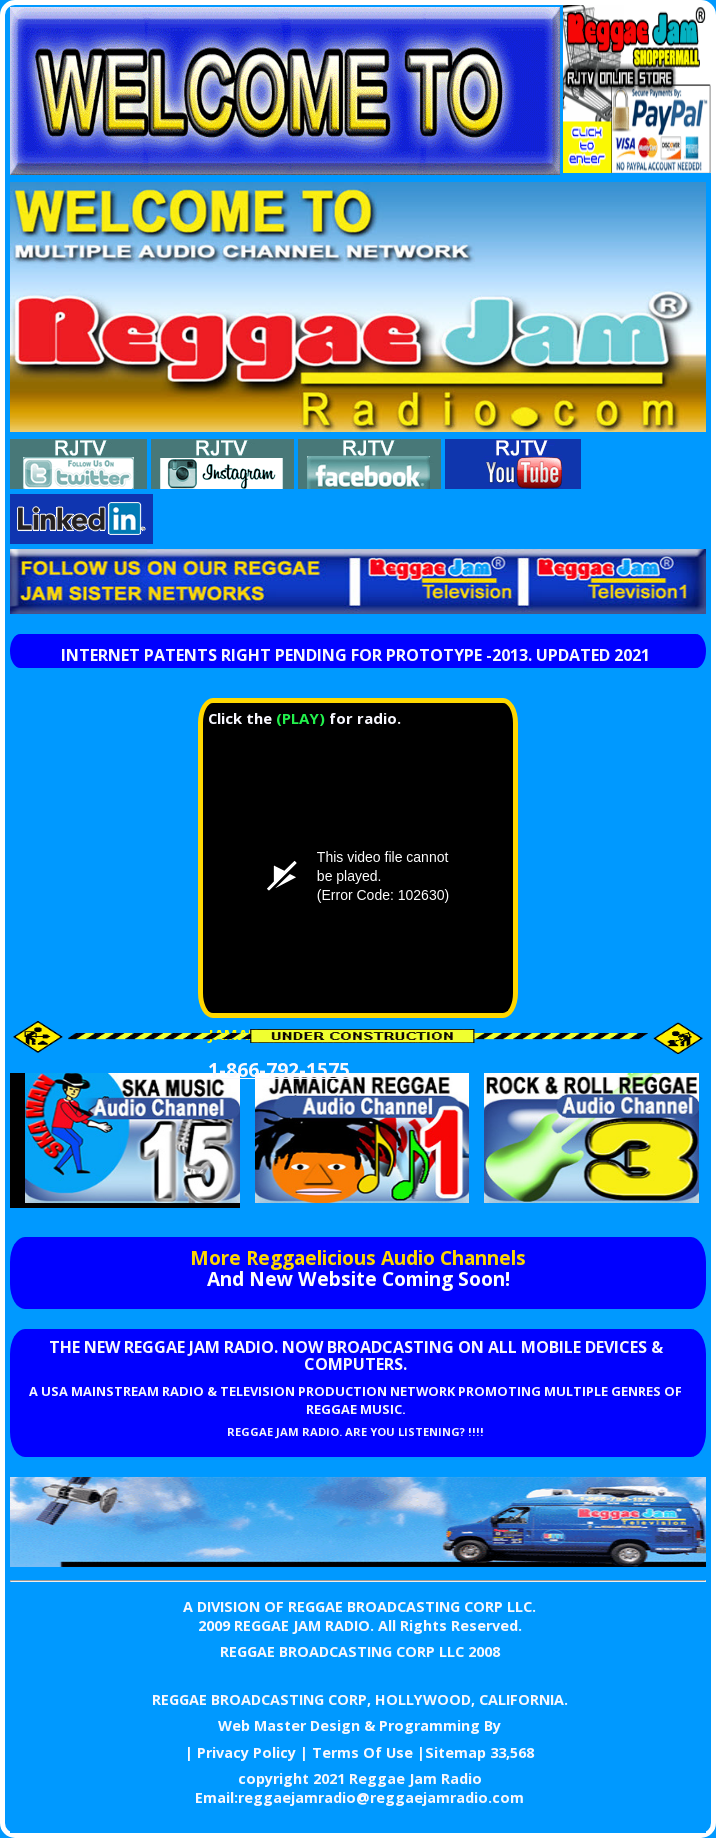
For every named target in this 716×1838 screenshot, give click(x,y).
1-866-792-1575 (279, 1069)
